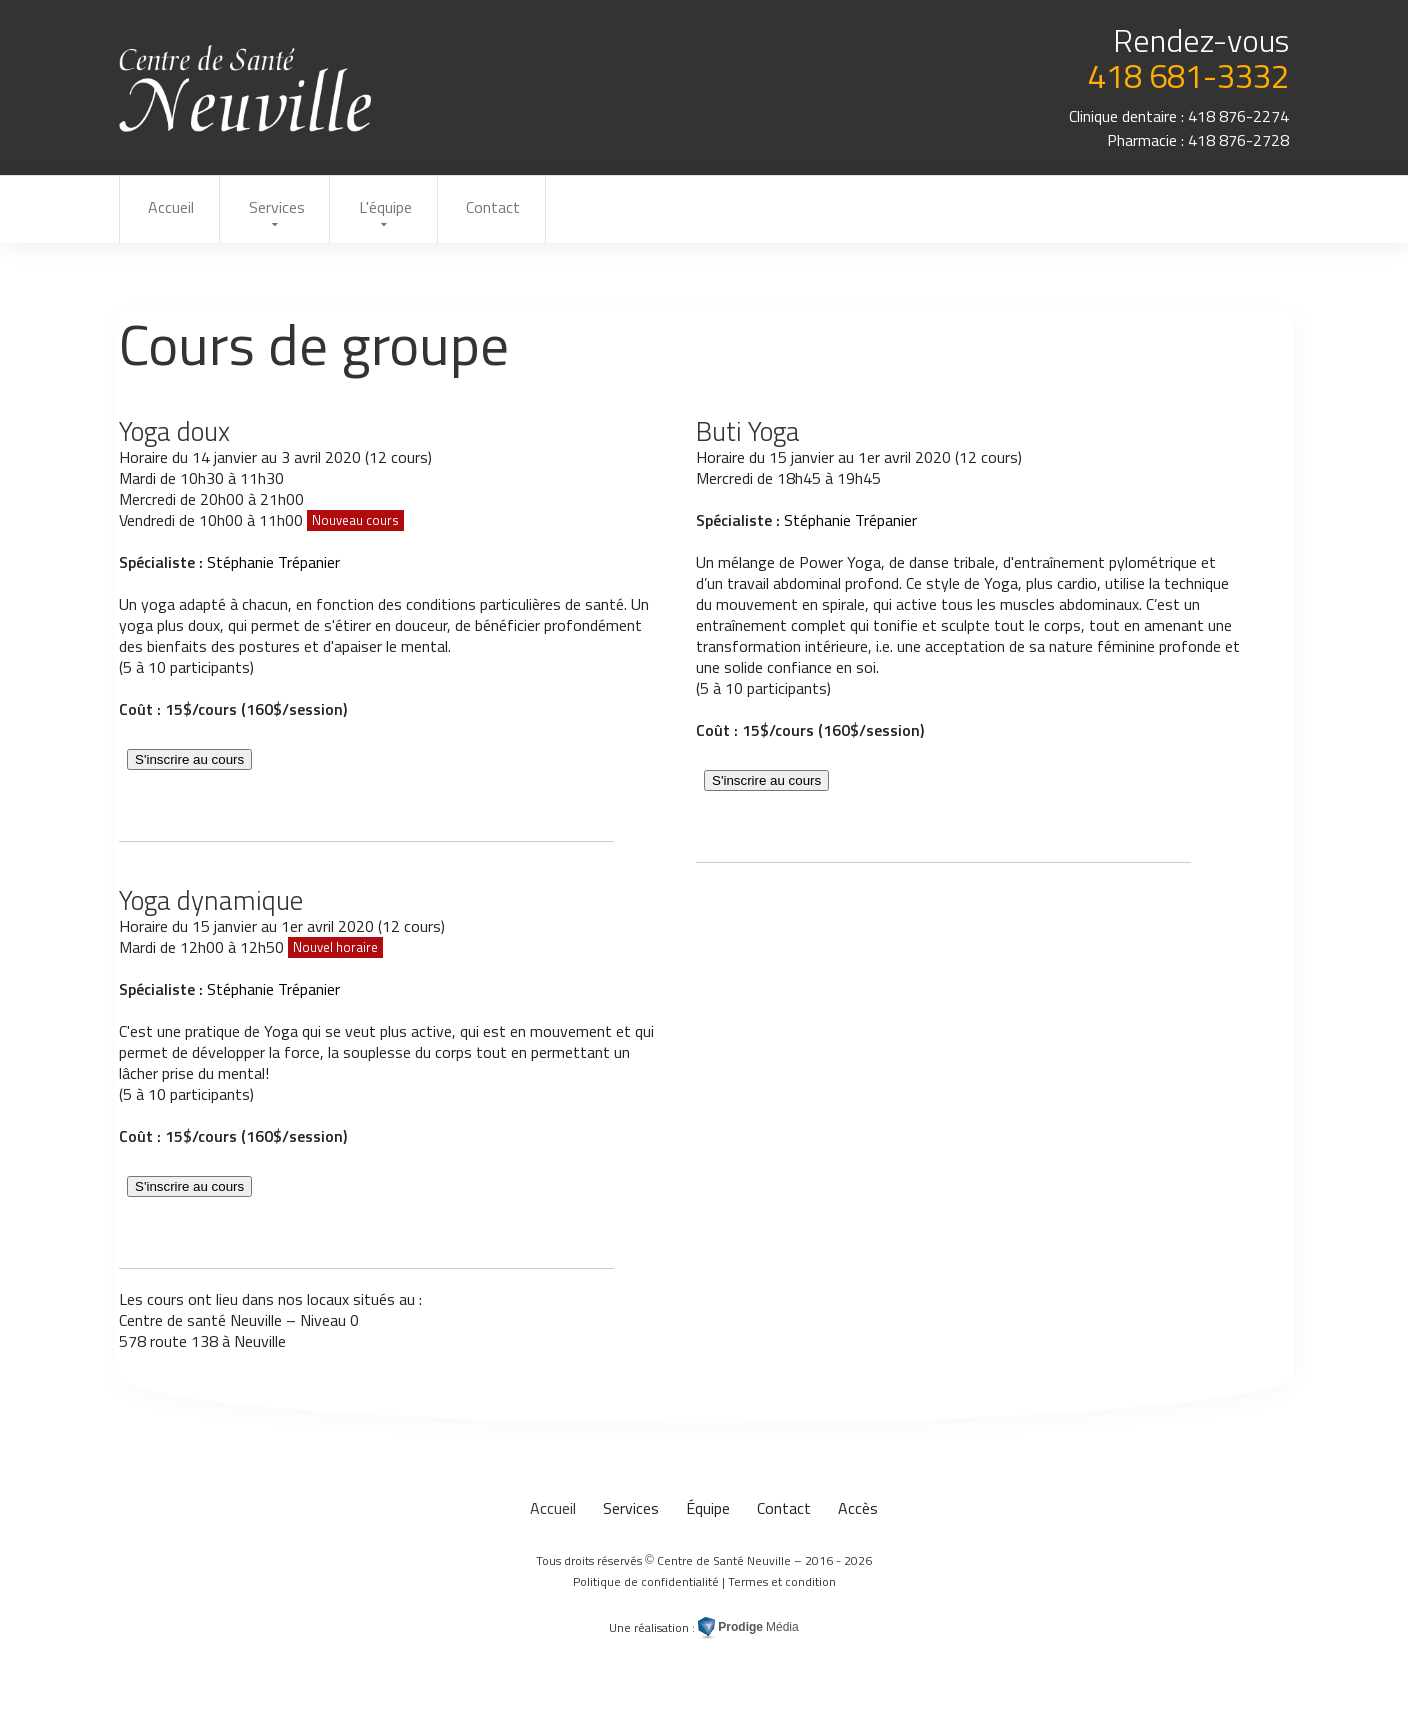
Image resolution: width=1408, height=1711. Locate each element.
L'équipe (400, 209)
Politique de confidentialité (646, 1584)
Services (285, 209)
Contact (515, 209)
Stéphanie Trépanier (273, 565)
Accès (858, 1511)
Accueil (173, 209)
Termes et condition (782, 1584)
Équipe (708, 1511)
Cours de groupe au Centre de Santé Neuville (246, 88)
